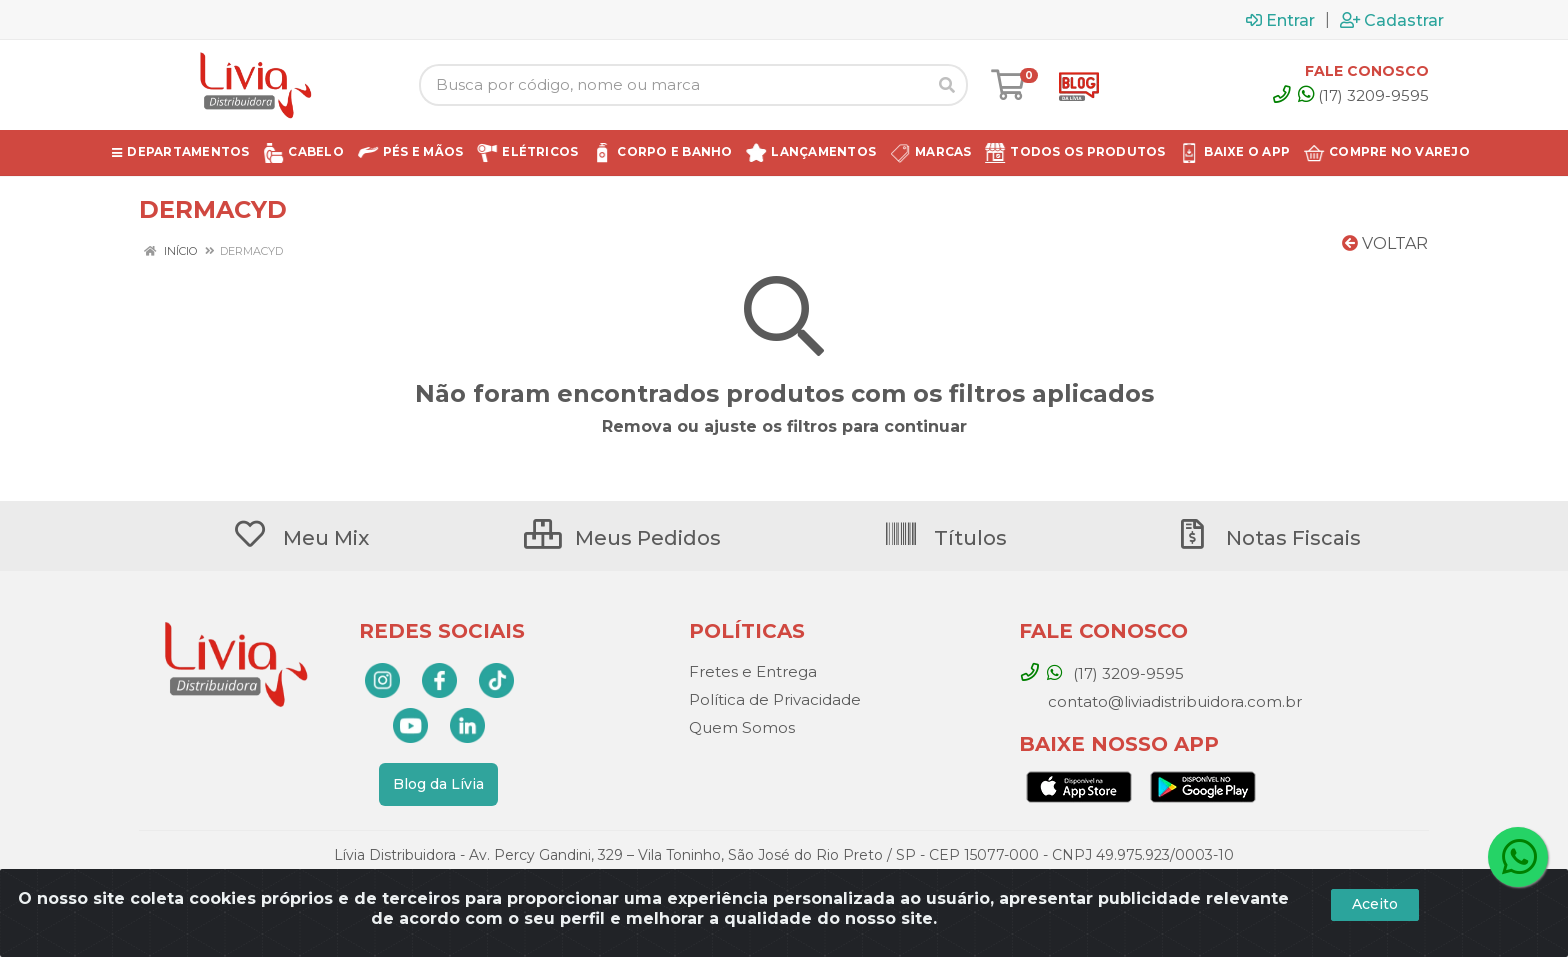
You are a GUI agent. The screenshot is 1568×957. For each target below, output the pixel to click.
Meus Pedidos (622, 538)
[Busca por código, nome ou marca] (673, 85)
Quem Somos (741, 727)
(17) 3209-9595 (1363, 95)
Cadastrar (1392, 20)
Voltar (1385, 243)
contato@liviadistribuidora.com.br (1173, 701)
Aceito (1375, 904)
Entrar (1280, 20)
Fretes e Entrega (753, 671)
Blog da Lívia (438, 784)
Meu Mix (300, 538)
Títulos (945, 538)
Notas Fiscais (1268, 538)
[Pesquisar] (947, 85)
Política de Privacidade (775, 699)
